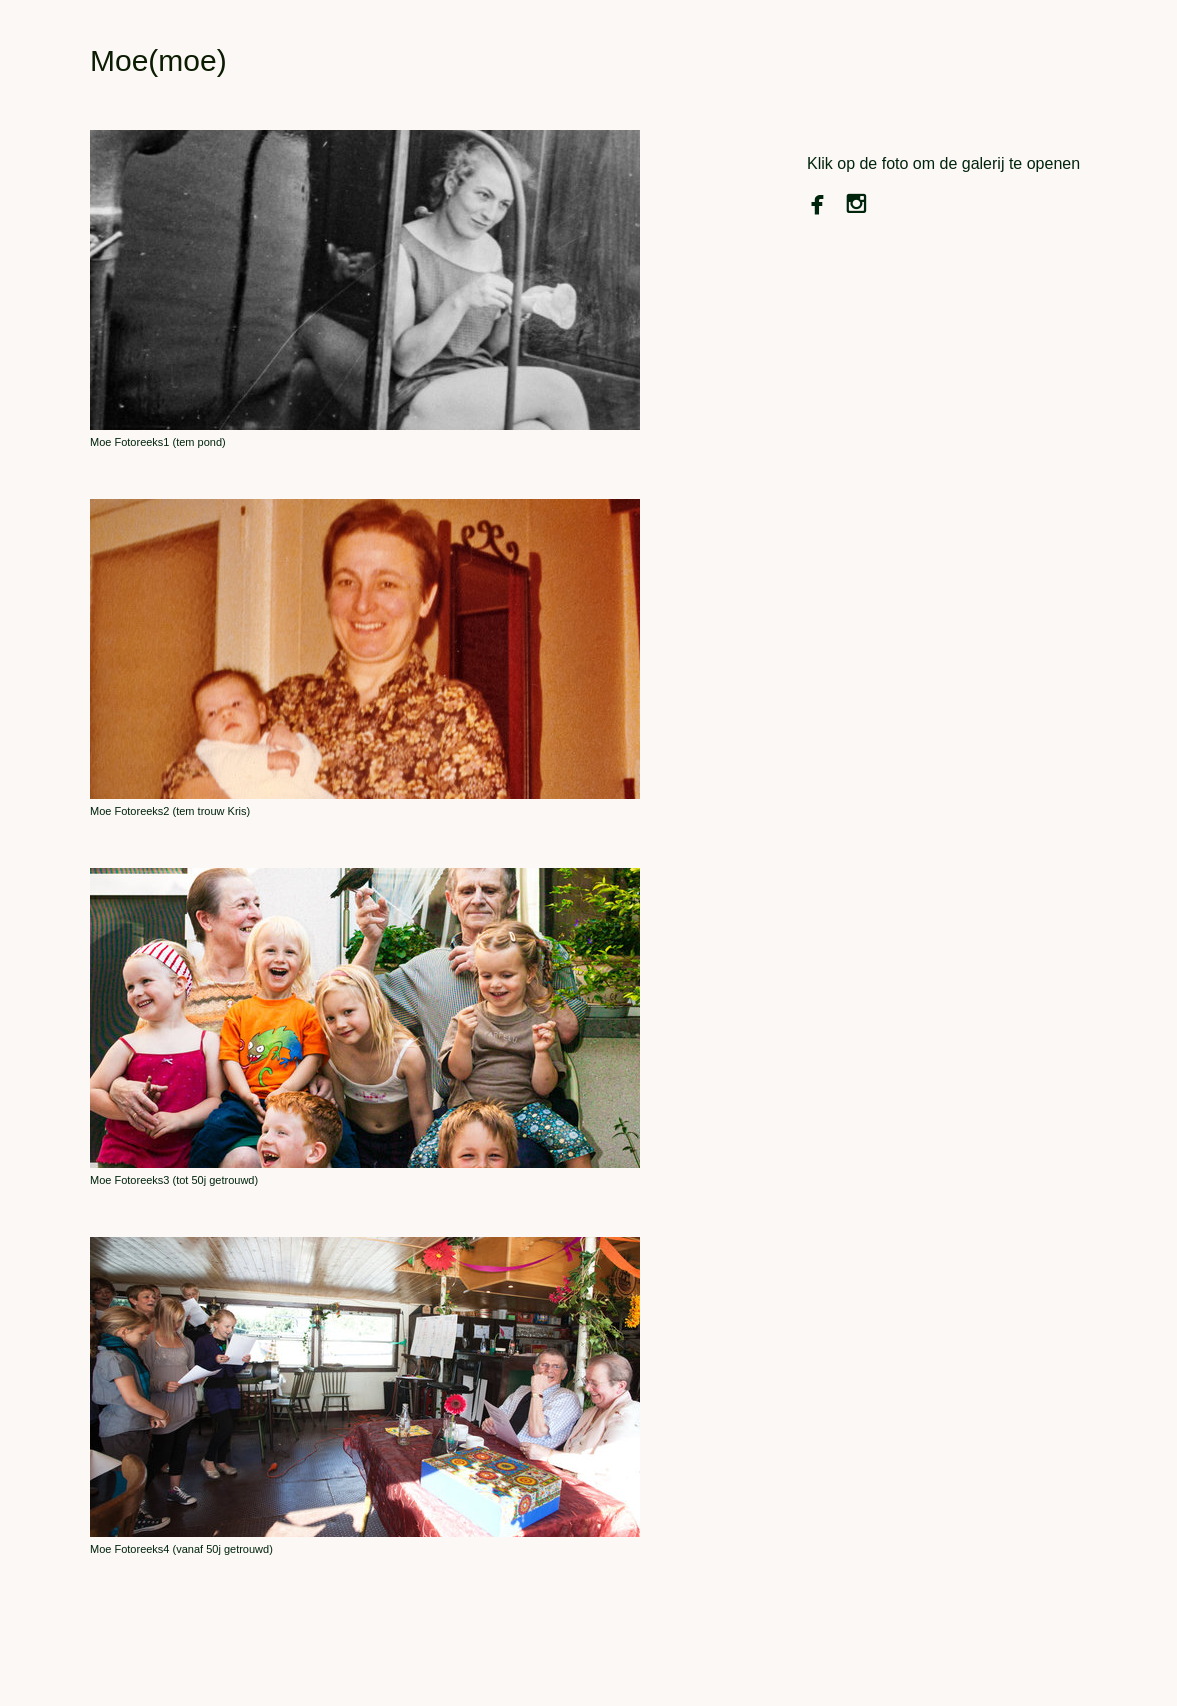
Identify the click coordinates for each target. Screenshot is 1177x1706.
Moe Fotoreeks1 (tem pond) (158, 442)
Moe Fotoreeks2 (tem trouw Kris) (170, 811)
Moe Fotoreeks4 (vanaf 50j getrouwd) (181, 1549)
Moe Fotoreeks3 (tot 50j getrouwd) (174, 1180)
